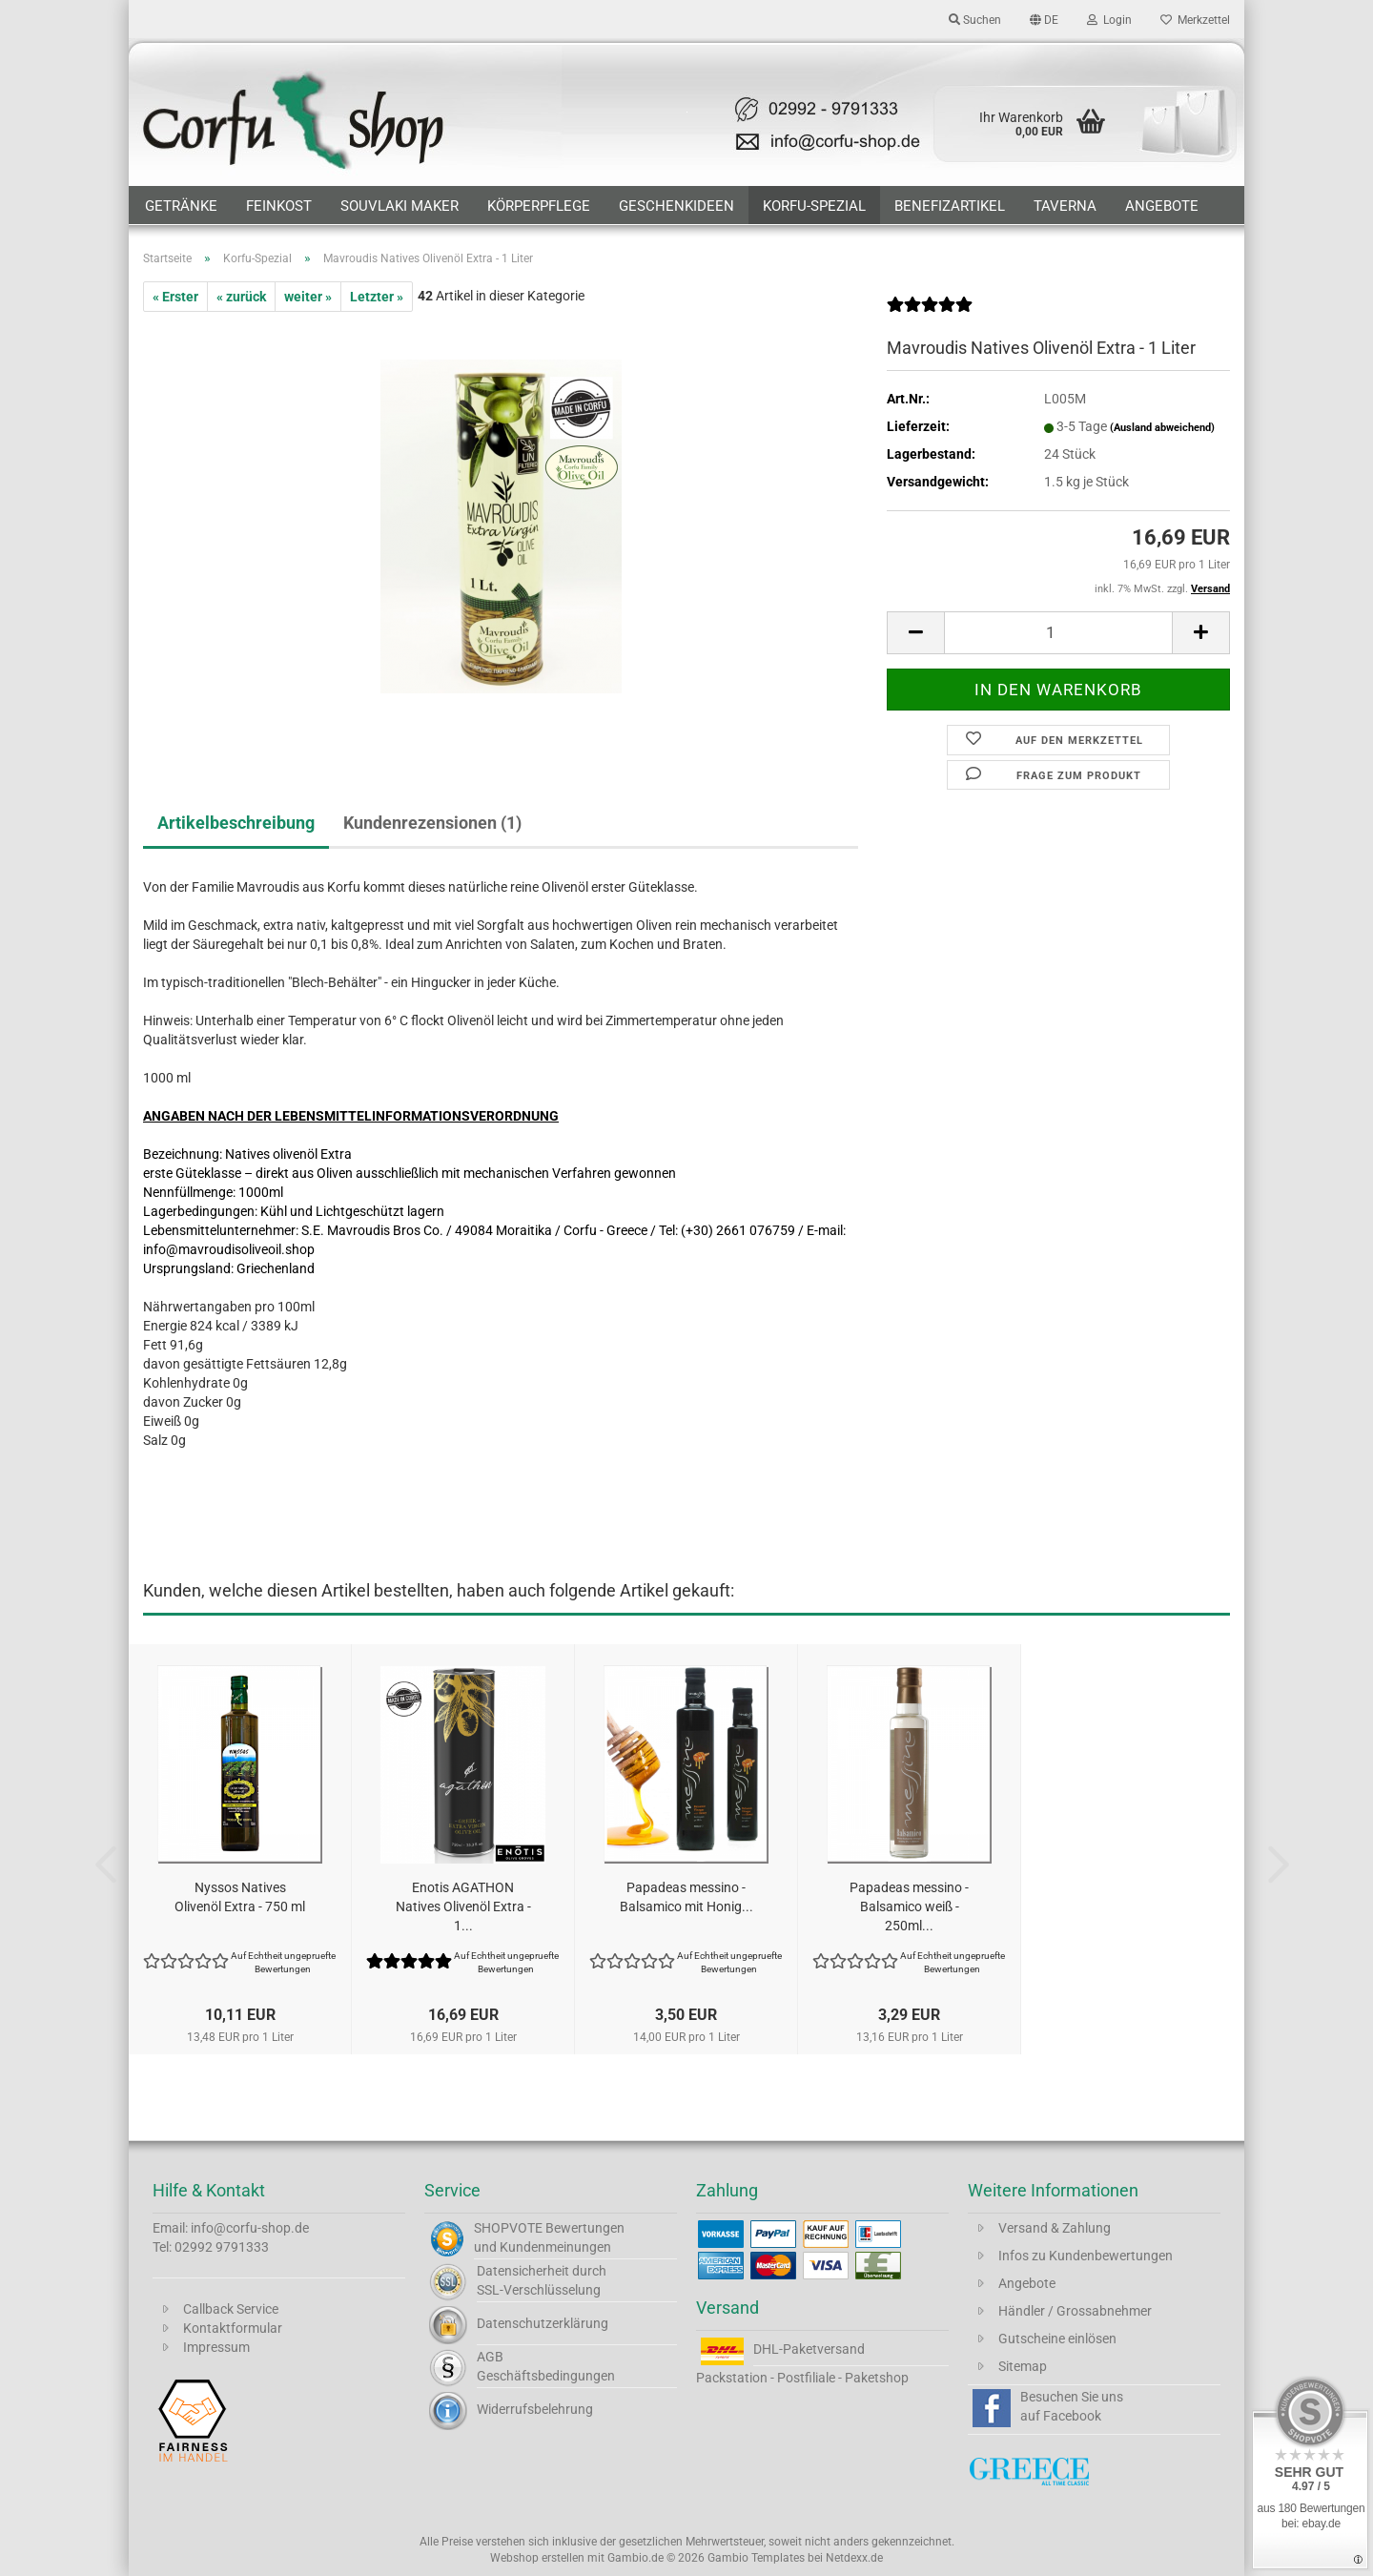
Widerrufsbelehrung (535, 2409)
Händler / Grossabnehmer (1075, 2310)
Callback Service (230, 2309)
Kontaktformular (232, 2328)
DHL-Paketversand (809, 2349)
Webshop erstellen (537, 2558)
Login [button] (1109, 20)
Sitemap (1022, 2366)
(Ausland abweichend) (1162, 428)
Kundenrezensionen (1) (432, 823)
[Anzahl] (1058, 632)
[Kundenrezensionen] (930, 311)
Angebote (1162, 206)
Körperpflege (538, 206)
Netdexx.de (854, 2558)
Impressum (216, 2347)
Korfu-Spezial (814, 206)
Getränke (181, 206)
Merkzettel (1195, 20)
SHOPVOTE (508, 2228)
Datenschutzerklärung (542, 2323)
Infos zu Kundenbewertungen (1085, 2255)
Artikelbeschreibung (236, 823)
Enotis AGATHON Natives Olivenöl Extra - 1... (463, 1906)
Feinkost (279, 206)
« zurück (241, 296)
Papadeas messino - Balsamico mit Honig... (686, 1897)
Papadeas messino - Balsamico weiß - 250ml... (909, 1906)
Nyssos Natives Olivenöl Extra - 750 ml (239, 1897)
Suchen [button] (975, 20)
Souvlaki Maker (399, 206)
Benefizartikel (949, 206)
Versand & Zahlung (1054, 2228)
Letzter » (376, 296)
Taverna (1065, 206)
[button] (1044, 19)
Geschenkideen (676, 206)
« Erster (175, 296)
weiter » (308, 296)
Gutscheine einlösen (1057, 2338)
